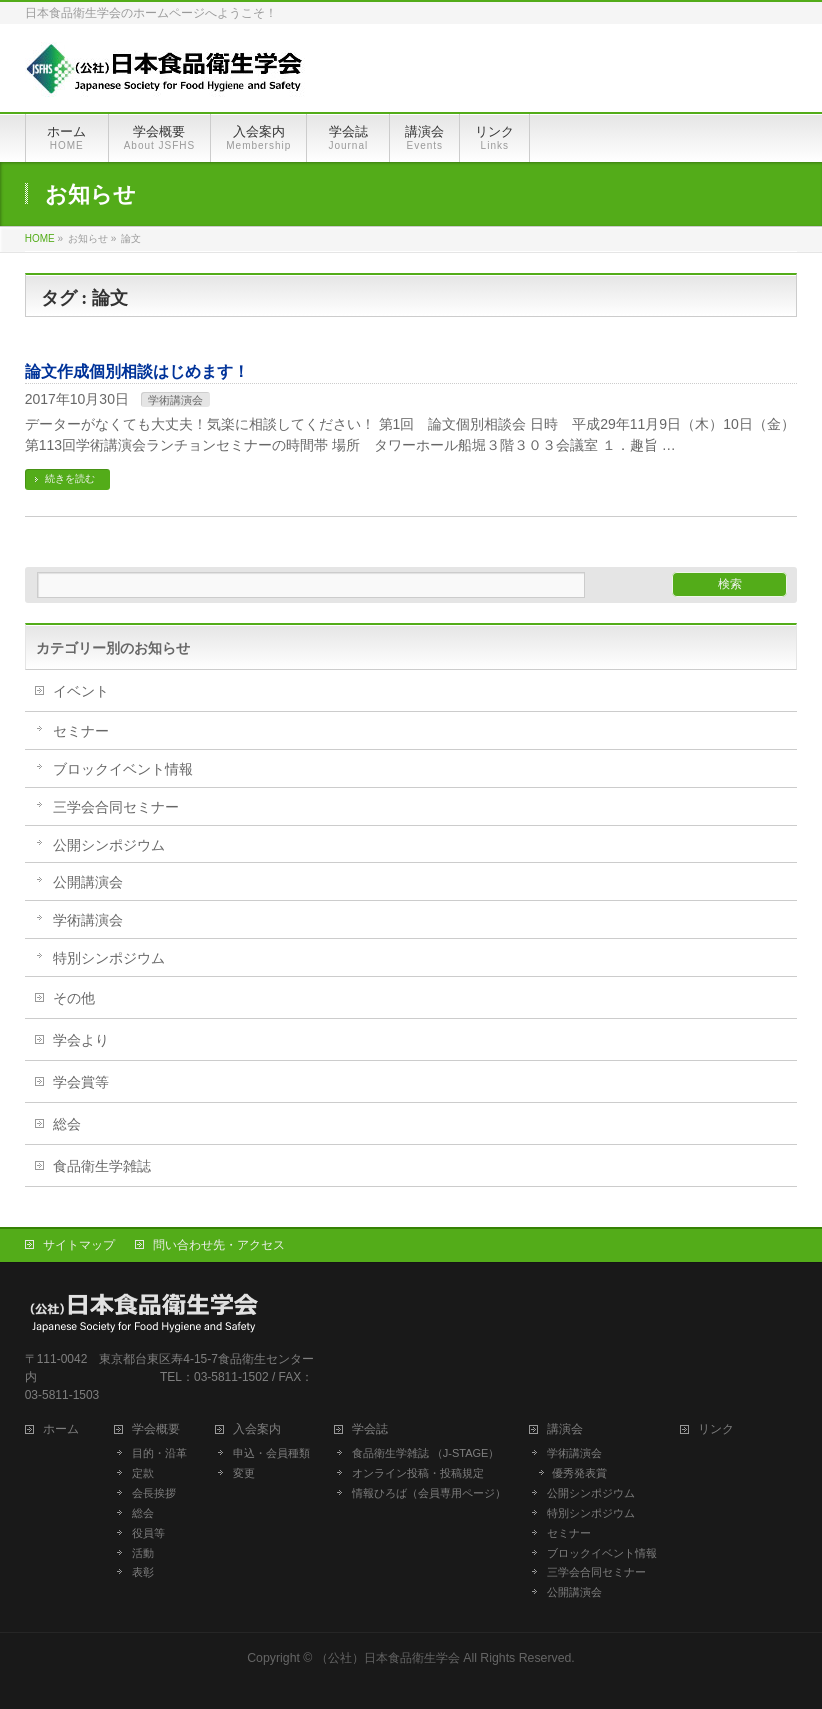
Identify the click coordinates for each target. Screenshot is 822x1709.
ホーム (67, 1429)
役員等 (148, 1533)
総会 (67, 1124)
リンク (716, 1429)
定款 (143, 1473)
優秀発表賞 (579, 1473)
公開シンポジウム (109, 845)
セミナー (81, 731)
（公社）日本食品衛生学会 (388, 1658)
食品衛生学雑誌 (102, 1166)
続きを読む (70, 478)
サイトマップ (79, 1245)
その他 (74, 998)
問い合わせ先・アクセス (219, 1245)
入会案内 (263, 1429)
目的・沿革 (159, 1453)
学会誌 (376, 1429)
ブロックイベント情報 (123, 769)
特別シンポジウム (109, 958)
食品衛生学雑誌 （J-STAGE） (426, 1453)
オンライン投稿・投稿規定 (418, 1473)
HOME (40, 238)
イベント (81, 691)
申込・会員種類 (271, 1453)
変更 (244, 1473)
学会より (81, 1040)
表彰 (143, 1572)
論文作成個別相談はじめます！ (137, 371)
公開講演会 (88, 882)
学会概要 (162, 1429)
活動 (143, 1553)
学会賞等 (81, 1082)
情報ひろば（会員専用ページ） (429, 1493)
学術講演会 (175, 400)
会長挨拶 (154, 1493)
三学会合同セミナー (116, 807)
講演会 (565, 1429)
